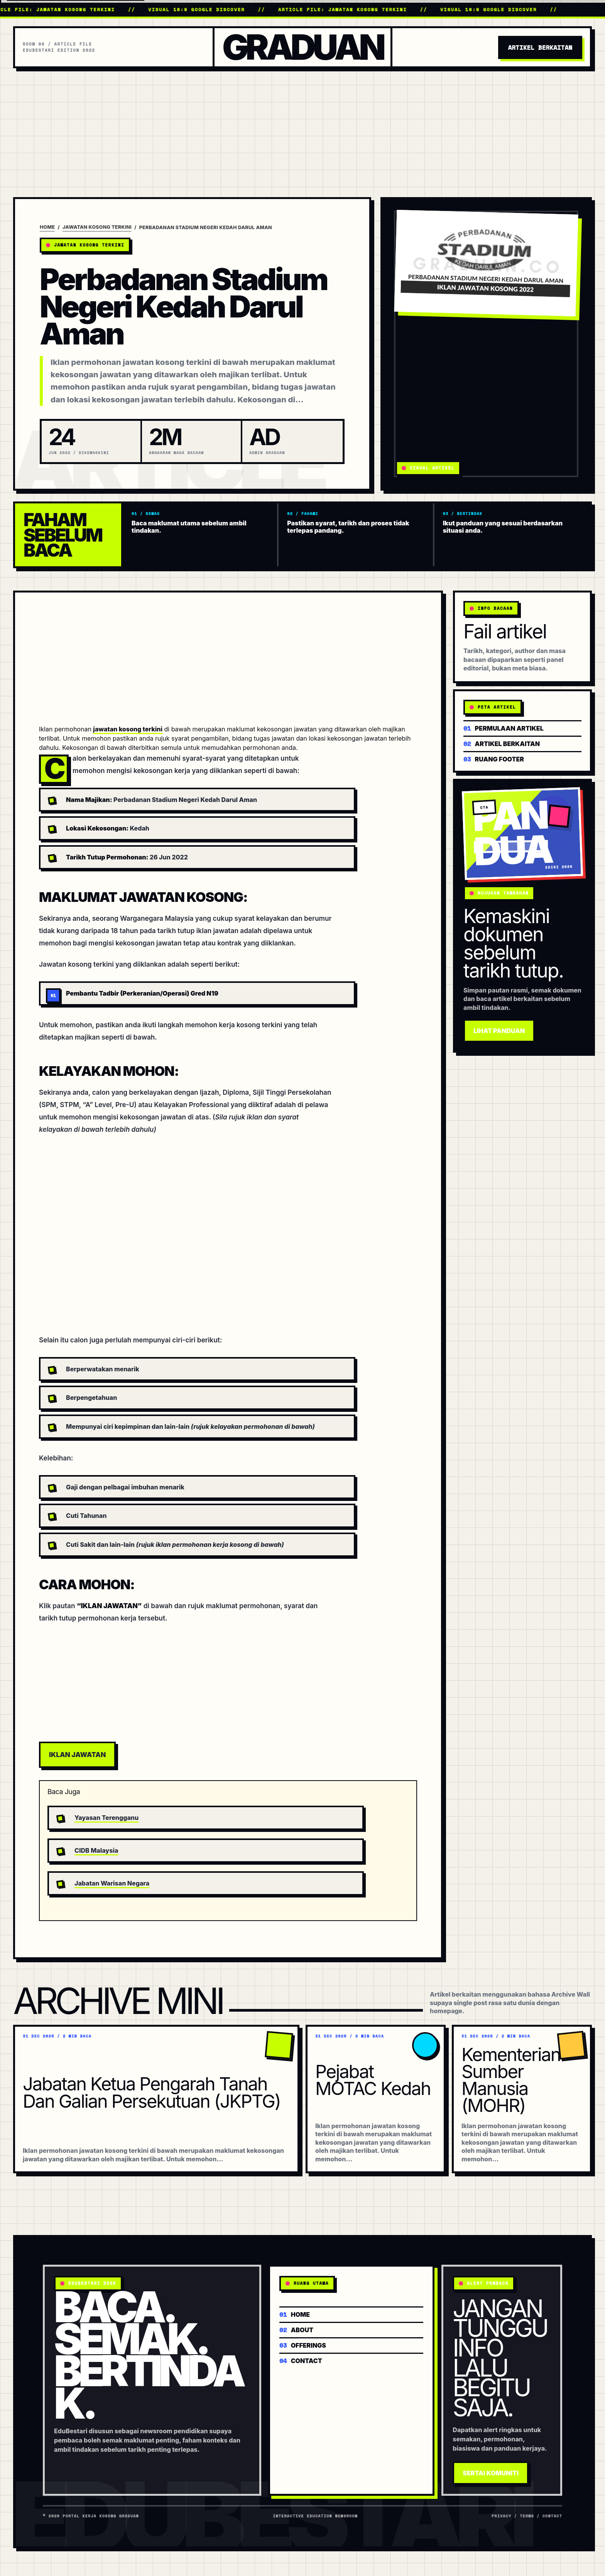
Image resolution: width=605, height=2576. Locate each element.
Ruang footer (493, 759)
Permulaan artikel (503, 728)
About (296, 2329)
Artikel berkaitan (501, 743)
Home (47, 227)
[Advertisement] (302, 126)
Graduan (302, 47)
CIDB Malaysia (96, 1850)
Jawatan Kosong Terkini (97, 227)
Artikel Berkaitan (540, 47)
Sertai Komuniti (491, 2473)
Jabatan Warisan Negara (111, 1883)
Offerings (302, 2345)
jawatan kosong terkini (127, 729)
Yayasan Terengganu (106, 1817)
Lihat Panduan (499, 1031)
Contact (300, 2360)
